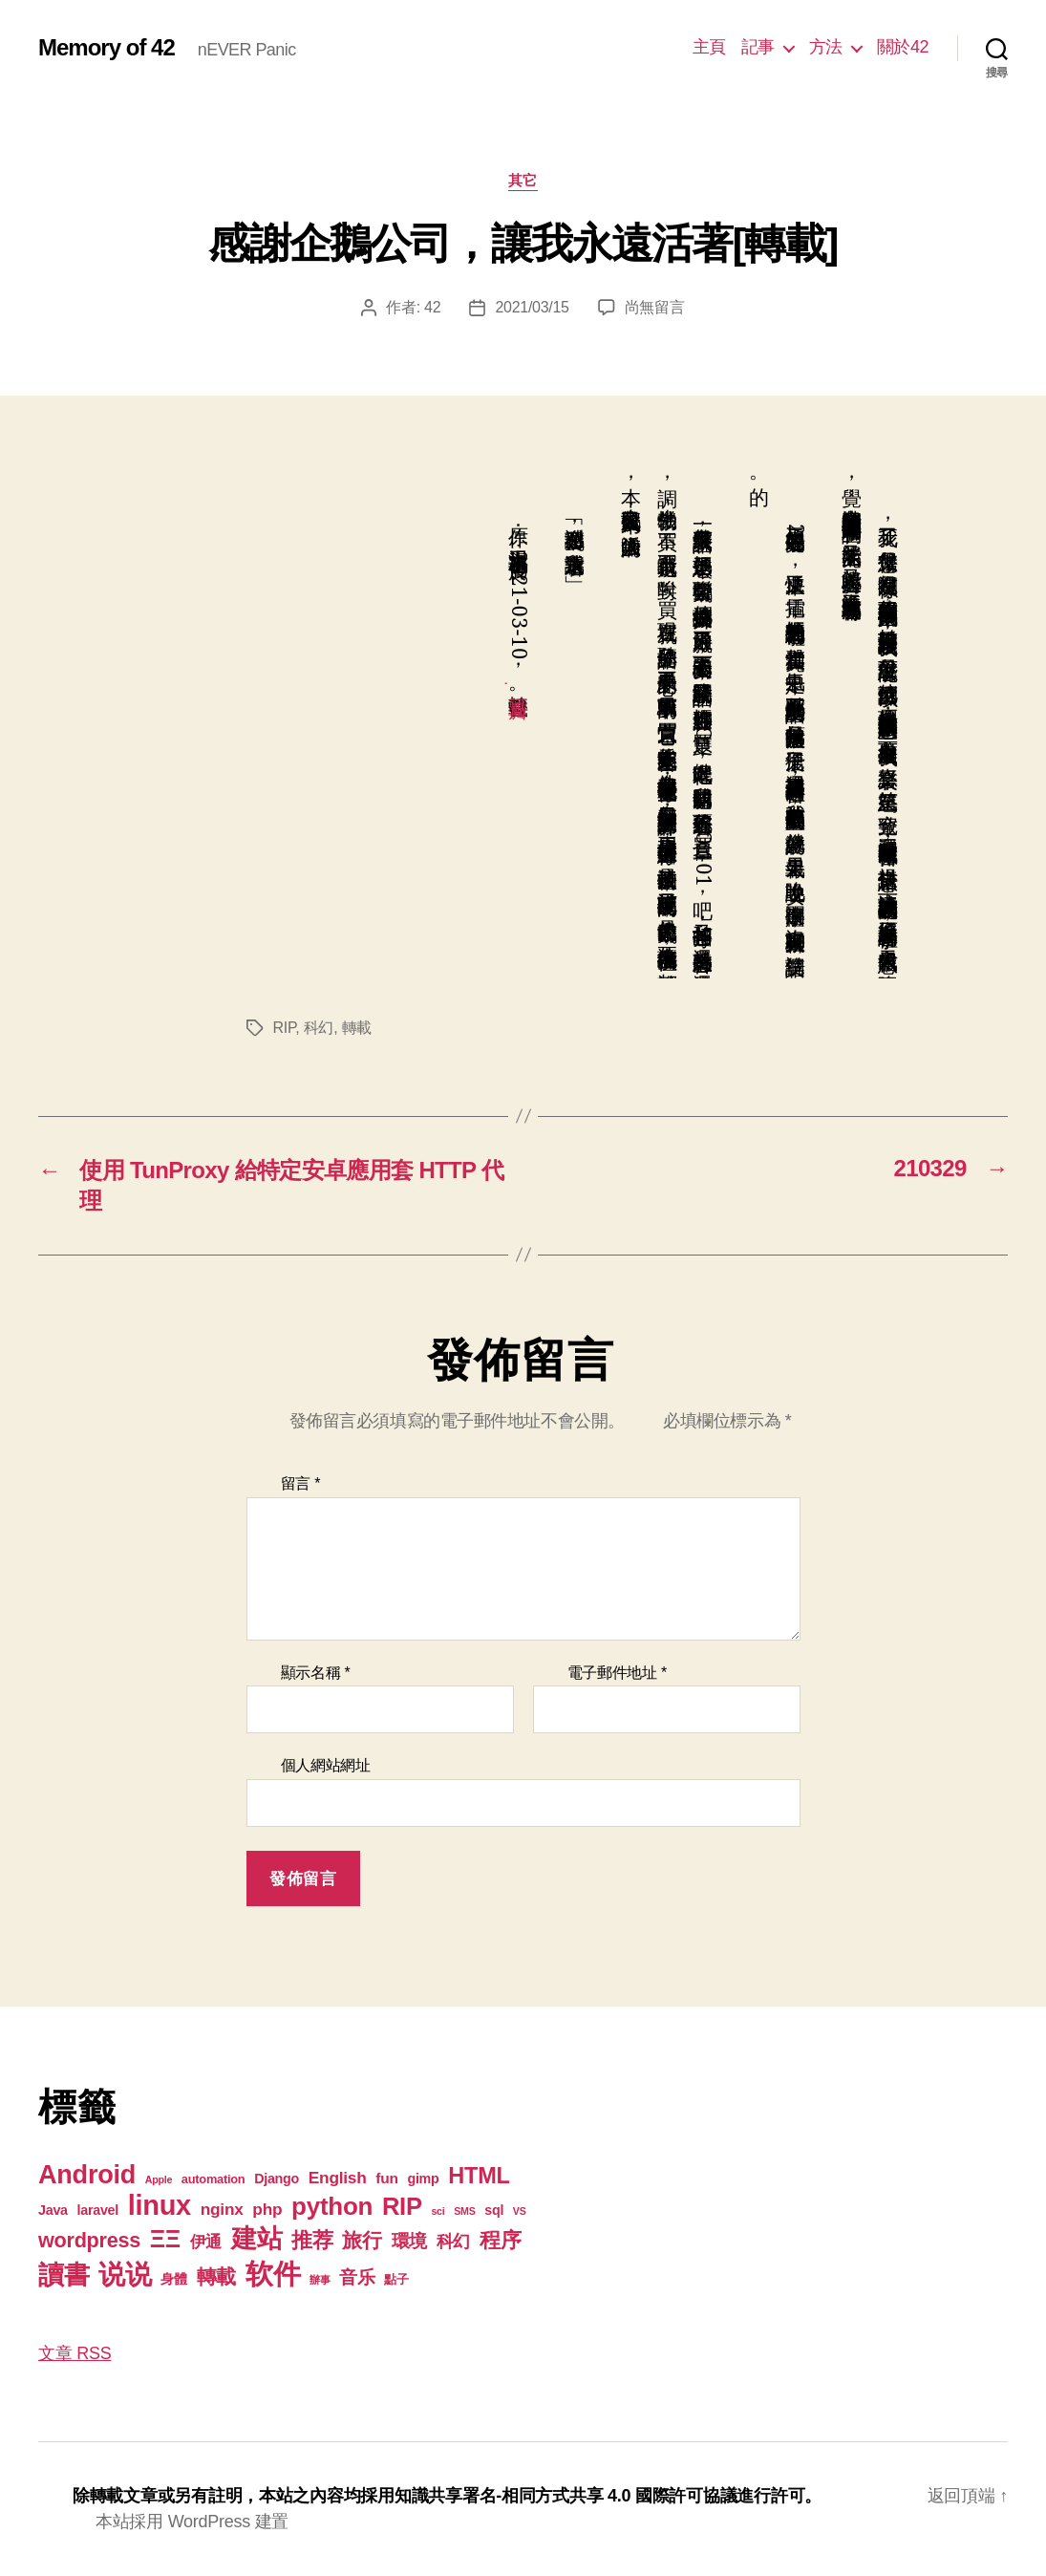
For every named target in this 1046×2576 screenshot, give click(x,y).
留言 (301, 1483)
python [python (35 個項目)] (332, 2206)
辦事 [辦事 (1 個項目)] (320, 2280)
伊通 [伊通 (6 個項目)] (206, 2241)
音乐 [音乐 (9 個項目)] (356, 2277)
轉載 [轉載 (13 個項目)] (216, 2276)
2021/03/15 (531, 307)
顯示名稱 (316, 1672)
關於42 (903, 46)
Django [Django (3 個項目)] (276, 2178)
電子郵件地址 (617, 1672)
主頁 (709, 46)
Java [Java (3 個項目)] (53, 2210)
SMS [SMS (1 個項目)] (464, 2211)
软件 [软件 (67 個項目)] (272, 2273)
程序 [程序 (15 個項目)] (500, 2240)
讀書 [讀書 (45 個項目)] (63, 2274)
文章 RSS (74, 2353)
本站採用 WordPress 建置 (192, 2521)
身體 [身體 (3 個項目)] (173, 2278)
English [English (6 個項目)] (338, 2177)
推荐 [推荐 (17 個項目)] (311, 2240)
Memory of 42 (106, 47)
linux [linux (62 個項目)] (159, 2205)
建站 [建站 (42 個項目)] (256, 2238)
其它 (523, 180)
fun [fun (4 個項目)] (386, 2178)
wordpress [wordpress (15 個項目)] (89, 2240)
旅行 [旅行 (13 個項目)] (361, 2240)
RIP (284, 1028)
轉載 (357, 1028)
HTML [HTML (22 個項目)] (478, 2175)
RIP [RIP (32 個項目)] (402, 2206)
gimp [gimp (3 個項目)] (422, 2178)
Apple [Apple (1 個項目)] (158, 2179)
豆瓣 (518, 682)
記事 (758, 46)
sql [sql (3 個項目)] (493, 2210)
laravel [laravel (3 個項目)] (97, 2210)
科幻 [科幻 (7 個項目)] (453, 2241)
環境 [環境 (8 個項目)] (409, 2241)
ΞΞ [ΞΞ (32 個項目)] (165, 2238)
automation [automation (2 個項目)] (213, 2179)
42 (432, 307)
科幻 (318, 1028)
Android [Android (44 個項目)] (87, 2174)
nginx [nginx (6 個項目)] (222, 2209)
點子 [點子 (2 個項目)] (396, 2279)
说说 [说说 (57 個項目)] (124, 2274)
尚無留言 (655, 307)
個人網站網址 (326, 1765)
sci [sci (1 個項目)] (437, 2211)
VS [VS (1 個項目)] (519, 2211)
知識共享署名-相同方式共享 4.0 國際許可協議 (566, 2495)
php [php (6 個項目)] (267, 2209)
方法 (826, 46)
